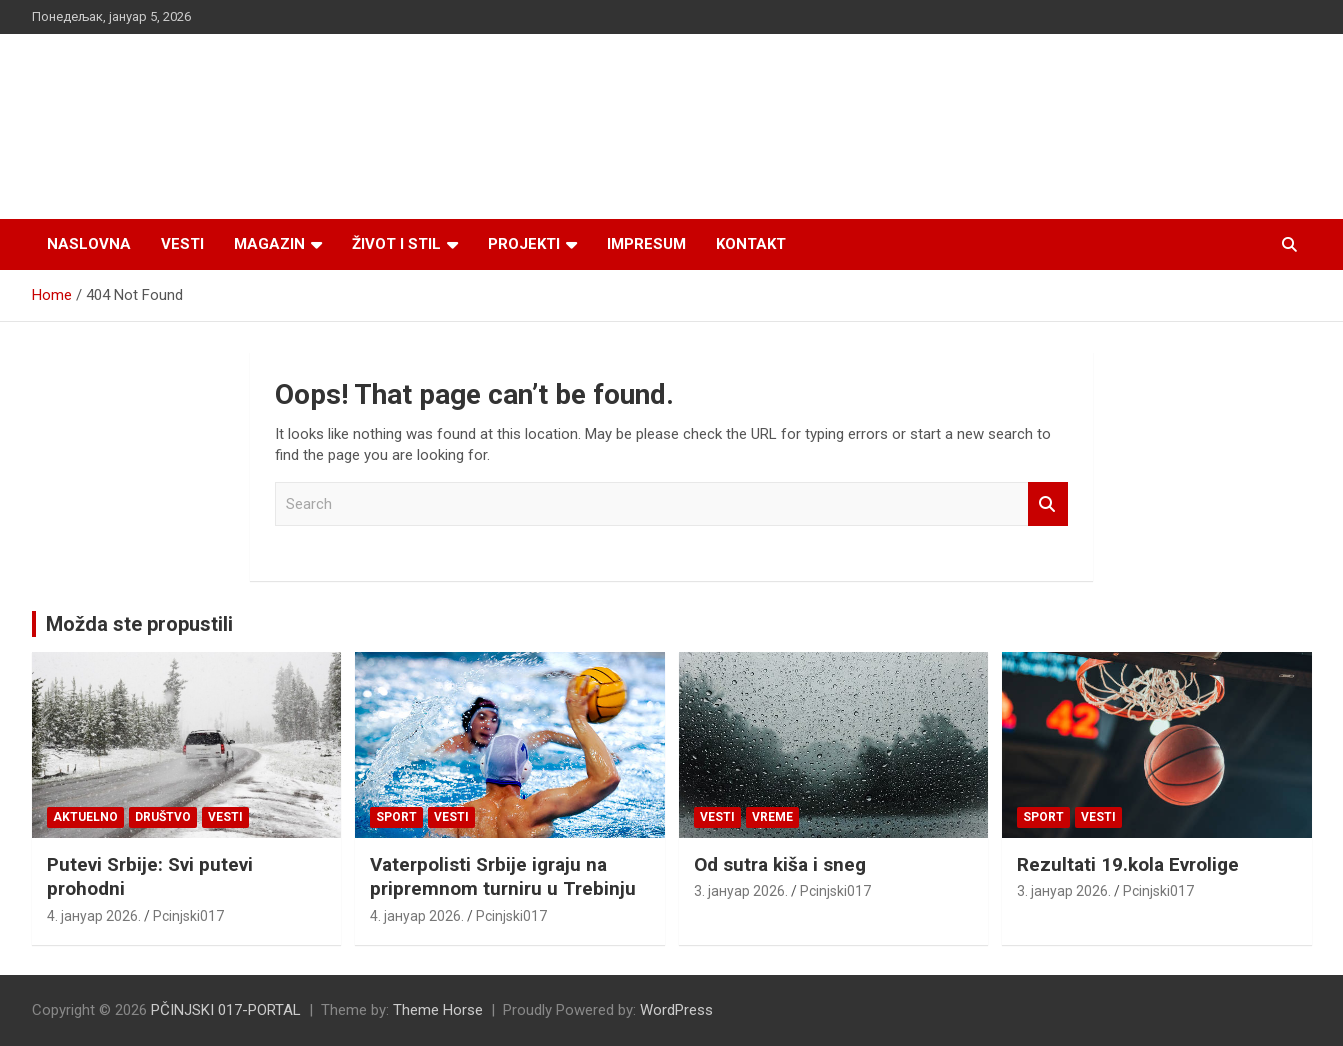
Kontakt (751, 244)
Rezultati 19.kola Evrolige (1128, 864)
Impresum (646, 244)
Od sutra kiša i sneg (780, 864)
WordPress (676, 1010)
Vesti (182, 244)
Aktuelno (85, 817)
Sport (396, 817)
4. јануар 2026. (94, 916)
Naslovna (89, 244)
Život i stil (396, 244)
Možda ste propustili (139, 624)
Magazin (269, 244)
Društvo (163, 817)
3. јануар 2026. (741, 891)
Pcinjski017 (188, 916)
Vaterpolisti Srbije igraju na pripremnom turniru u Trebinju (503, 877)
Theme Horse (438, 1010)
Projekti (524, 244)
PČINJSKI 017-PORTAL (226, 1010)
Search (1048, 504)
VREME (772, 817)
